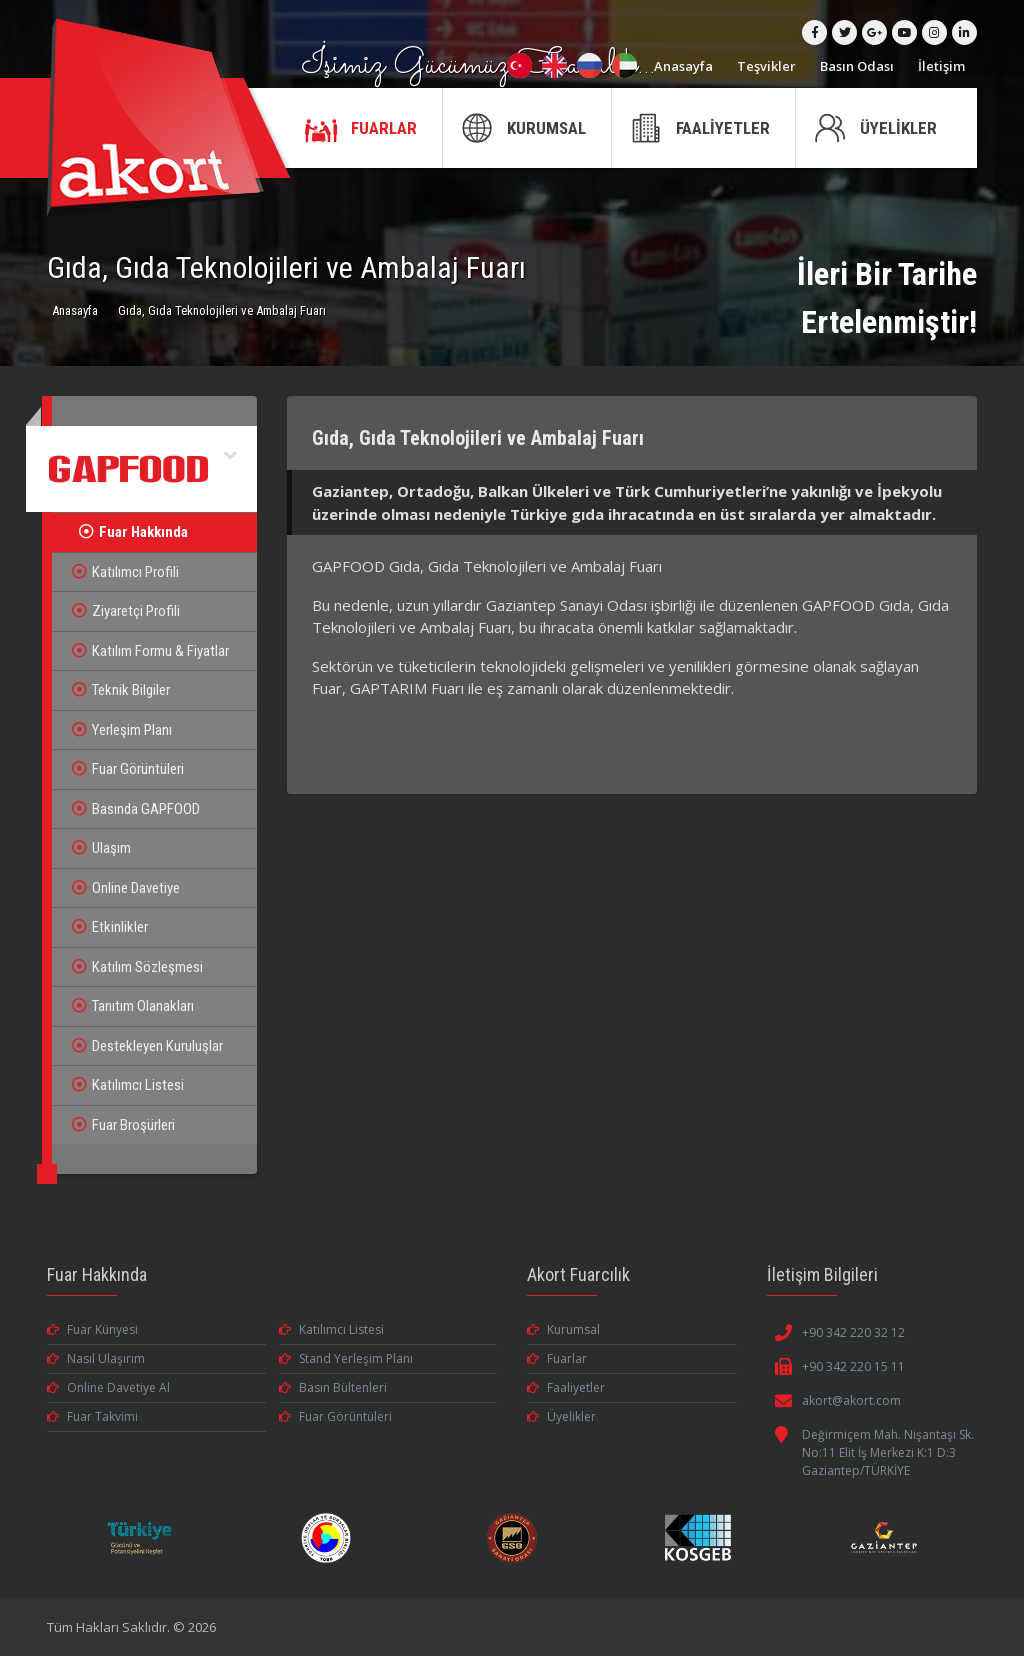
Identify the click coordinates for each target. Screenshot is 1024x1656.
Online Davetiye (126, 888)
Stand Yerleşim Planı (346, 1358)
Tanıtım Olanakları (133, 1006)
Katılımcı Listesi (128, 1085)
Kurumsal (563, 1329)
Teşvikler (766, 66)
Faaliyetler (566, 1387)
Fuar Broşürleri (123, 1125)
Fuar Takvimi (92, 1416)
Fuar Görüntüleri (128, 769)
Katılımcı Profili (125, 572)
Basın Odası (857, 66)
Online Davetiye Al (108, 1387)
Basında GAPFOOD (136, 809)
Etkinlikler (110, 927)
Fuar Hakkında (133, 532)
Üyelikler (561, 1416)
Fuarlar (557, 1358)
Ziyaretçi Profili (126, 611)
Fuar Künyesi (92, 1329)
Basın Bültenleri (333, 1387)
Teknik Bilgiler (121, 690)
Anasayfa (683, 66)
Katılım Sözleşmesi (137, 967)
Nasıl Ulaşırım (96, 1358)
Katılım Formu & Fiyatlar (150, 651)
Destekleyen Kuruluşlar (147, 1046)
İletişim (941, 66)
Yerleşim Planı (122, 730)
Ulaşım (101, 848)
